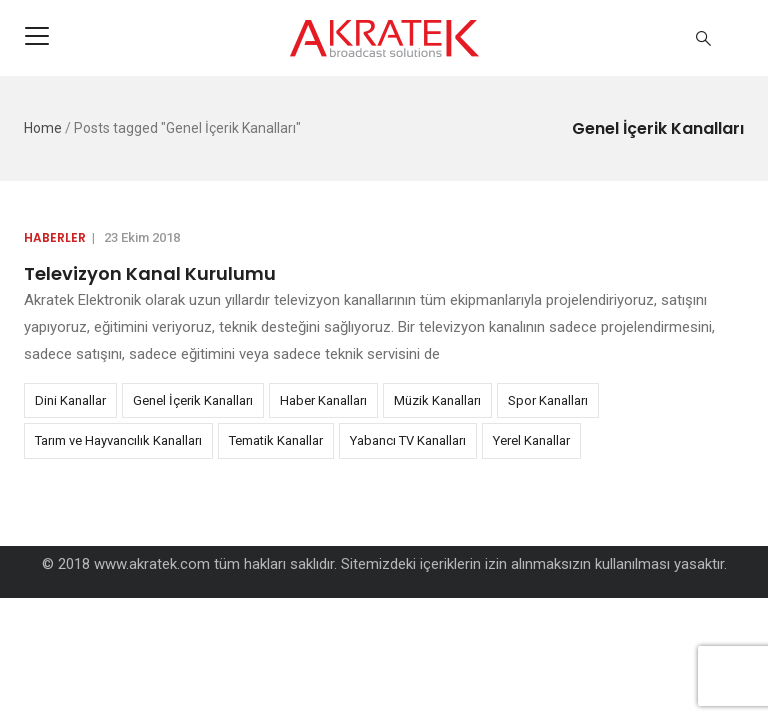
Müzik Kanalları (437, 400)
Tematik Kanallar (276, 440)
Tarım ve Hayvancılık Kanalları (118, 440)
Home (43, 128)
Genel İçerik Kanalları (193, 400)
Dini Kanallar (70, 400)
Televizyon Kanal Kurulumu (150, 273)
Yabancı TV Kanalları (408, 440)
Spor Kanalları (548, 400)
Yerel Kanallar (531, 440)
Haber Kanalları (323, 400)
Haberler (55, 237)
